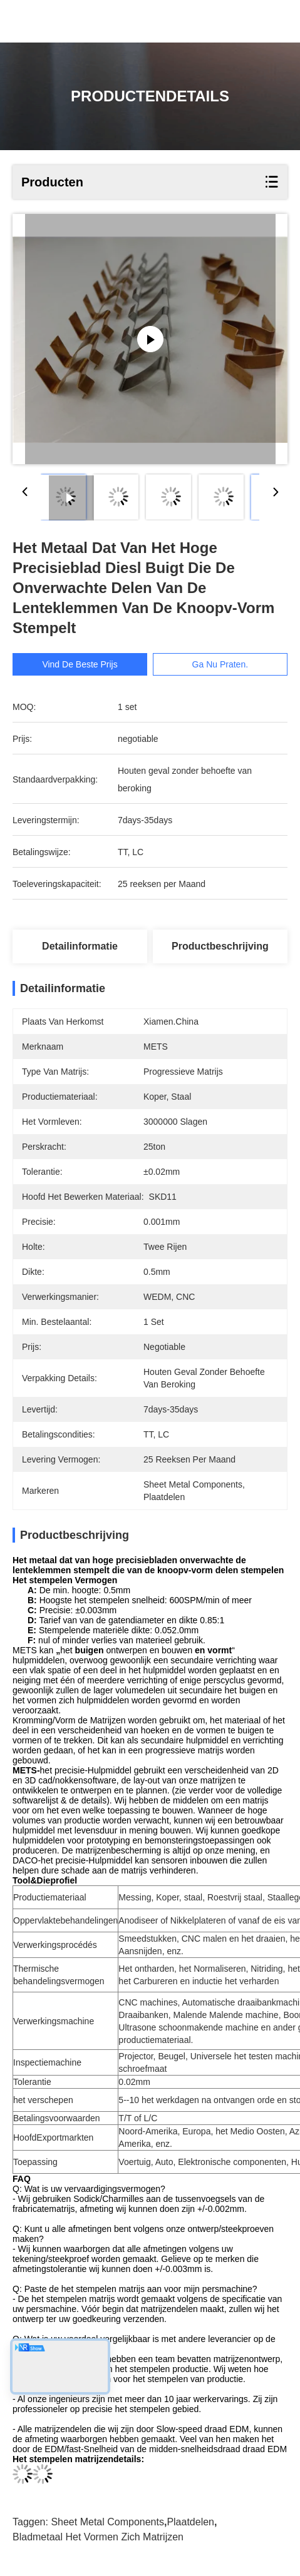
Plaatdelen (190, 2522)
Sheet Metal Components (107, 2522)
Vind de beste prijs (79, 664)
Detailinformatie (80, 946)
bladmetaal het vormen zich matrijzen (98, 2537)
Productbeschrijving (220, 946)
